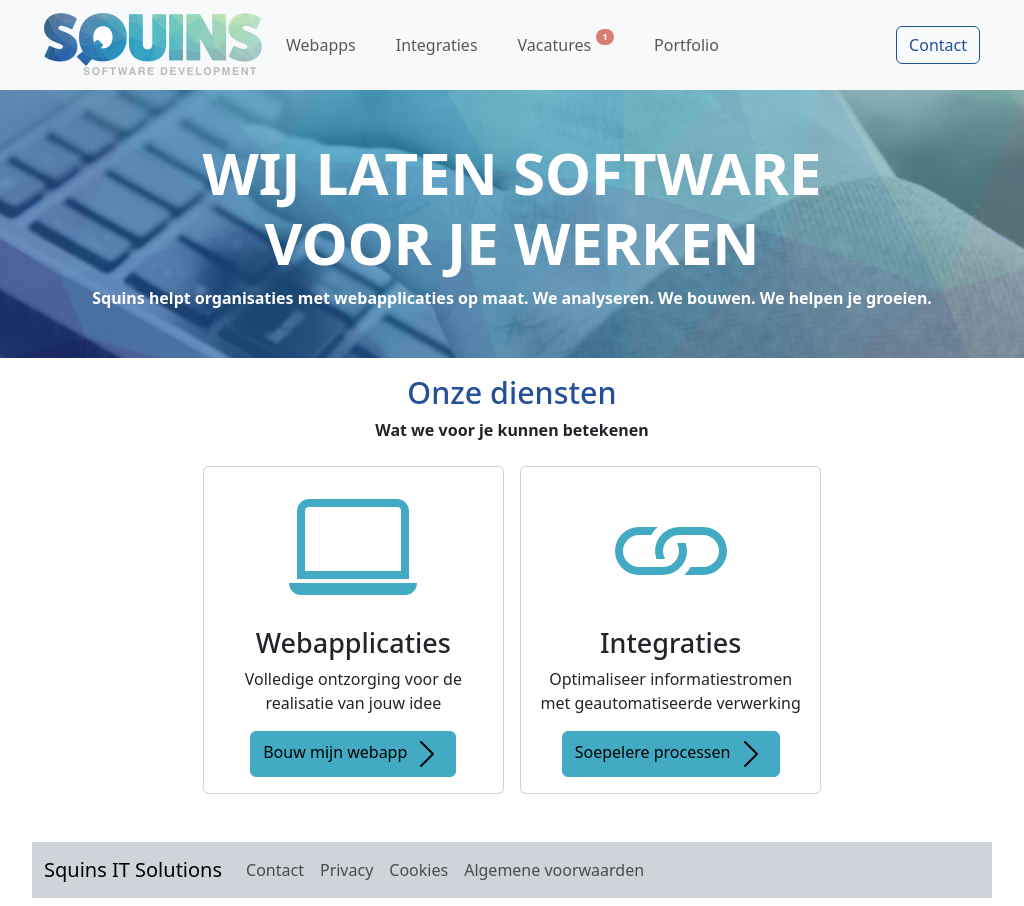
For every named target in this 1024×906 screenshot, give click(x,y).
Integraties (437, 45)
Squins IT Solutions (133, 869)
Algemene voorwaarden (554, 870)
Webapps (321, 45)
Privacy (346, 870)
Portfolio (686, 45)
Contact (938, 45)
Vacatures (566, 42)
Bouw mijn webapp (353, 754)
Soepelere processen (671, 754)
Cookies (418, 870)
